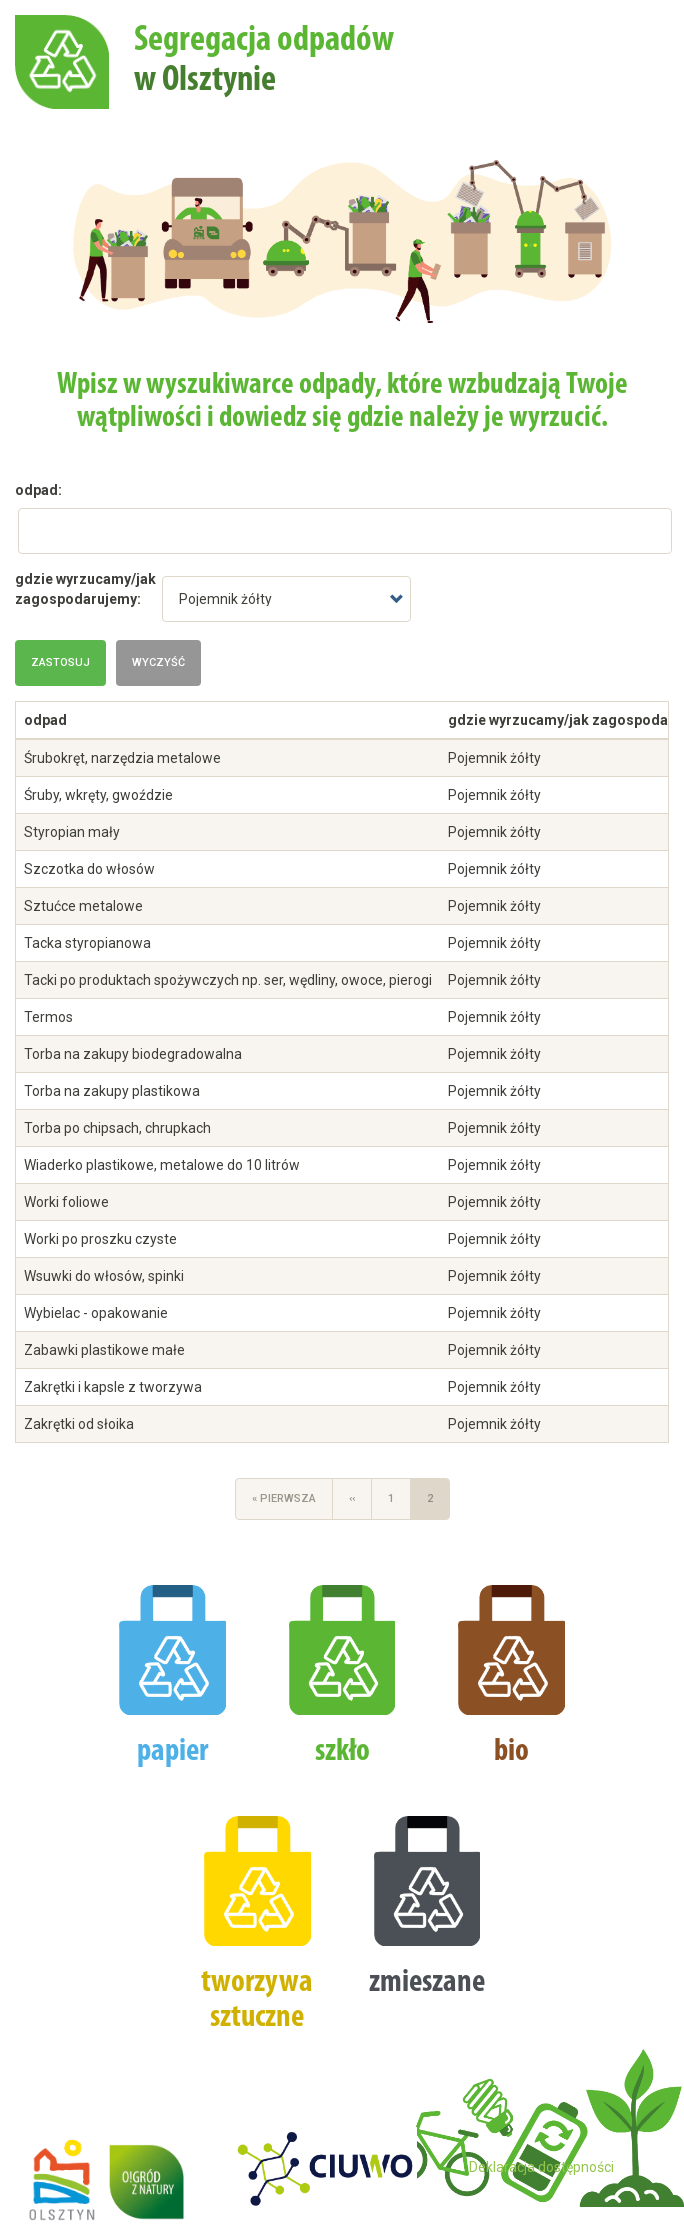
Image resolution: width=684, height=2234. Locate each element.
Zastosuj (60, 662)
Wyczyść (158, 662)
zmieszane (427, 1983)
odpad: (38, 490)
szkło (342, 1752)
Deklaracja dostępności (541, 2167)
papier (172, 1752)
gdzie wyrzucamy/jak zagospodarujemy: (85, 589)
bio (511, 1752)
